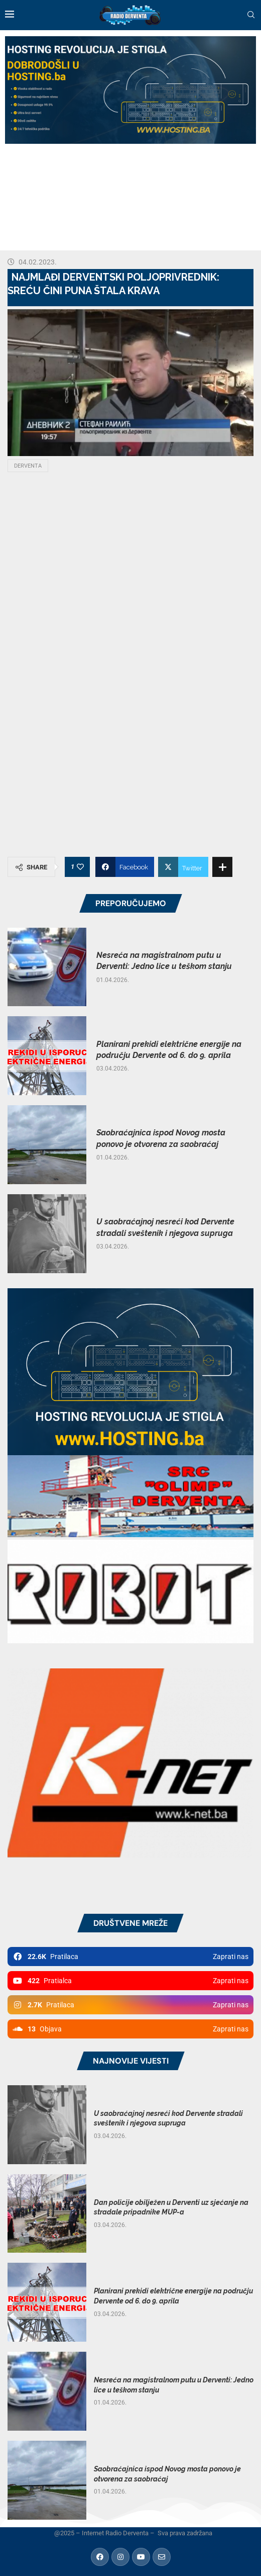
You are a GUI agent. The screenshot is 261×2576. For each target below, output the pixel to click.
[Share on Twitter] (183, 867)
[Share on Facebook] (124, 867)
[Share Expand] (222, 867)
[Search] (251, 15)
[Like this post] (80, 867)
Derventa (28, 466)
